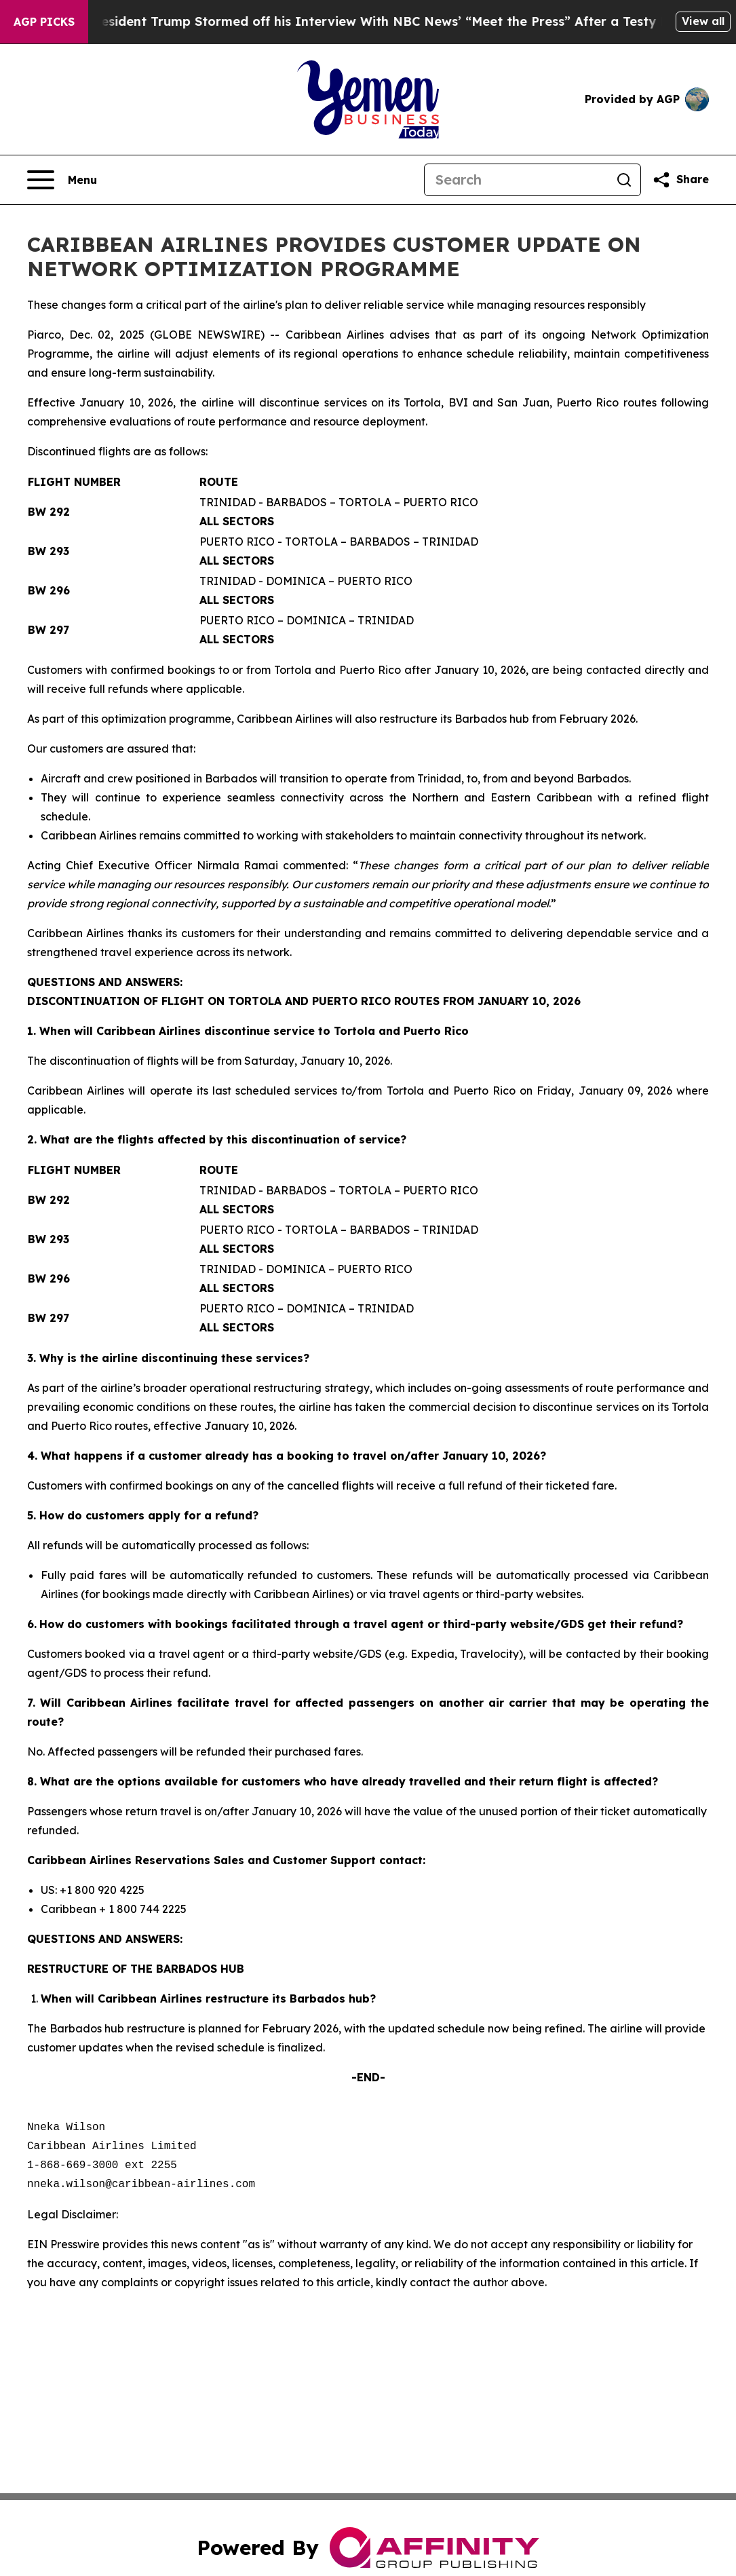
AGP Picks (44, 22)
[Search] (516, 179)
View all (703, 21)
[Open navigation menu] (62, 179)
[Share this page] (680, 179)
